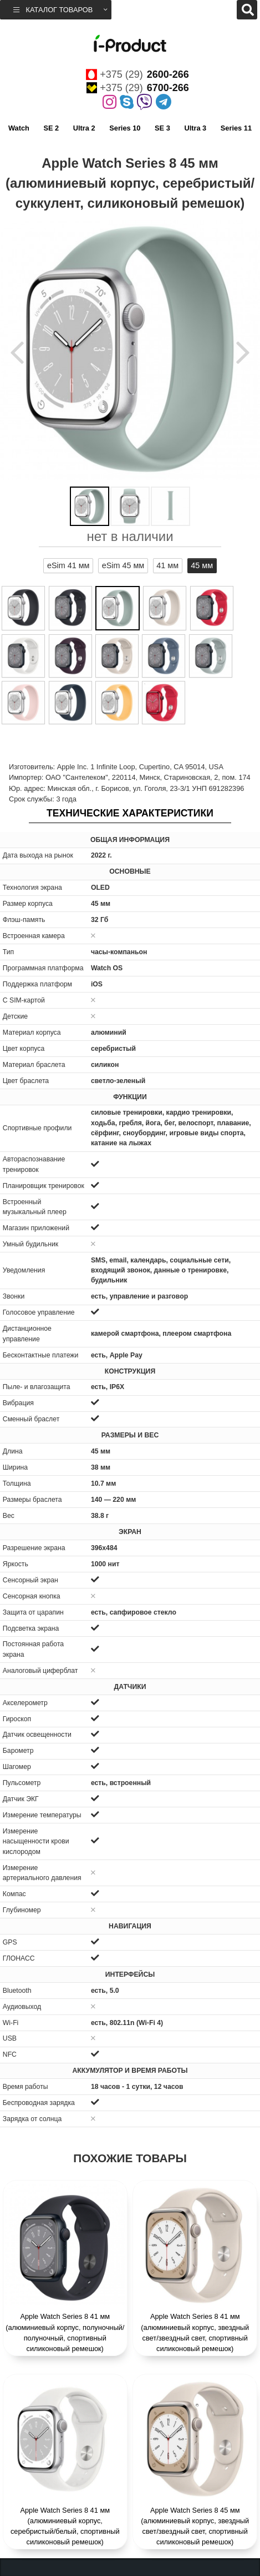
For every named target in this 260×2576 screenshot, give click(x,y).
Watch (18, 128)
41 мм (167, 565)
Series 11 (236, 128)
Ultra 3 (195, 128)
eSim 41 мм (68, 565)
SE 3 (162, 128)
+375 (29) (137, 74)
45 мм (202, 565)
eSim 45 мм (123, 565)
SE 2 (51, 128)
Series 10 (124, 128)
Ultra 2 (84, 128)
